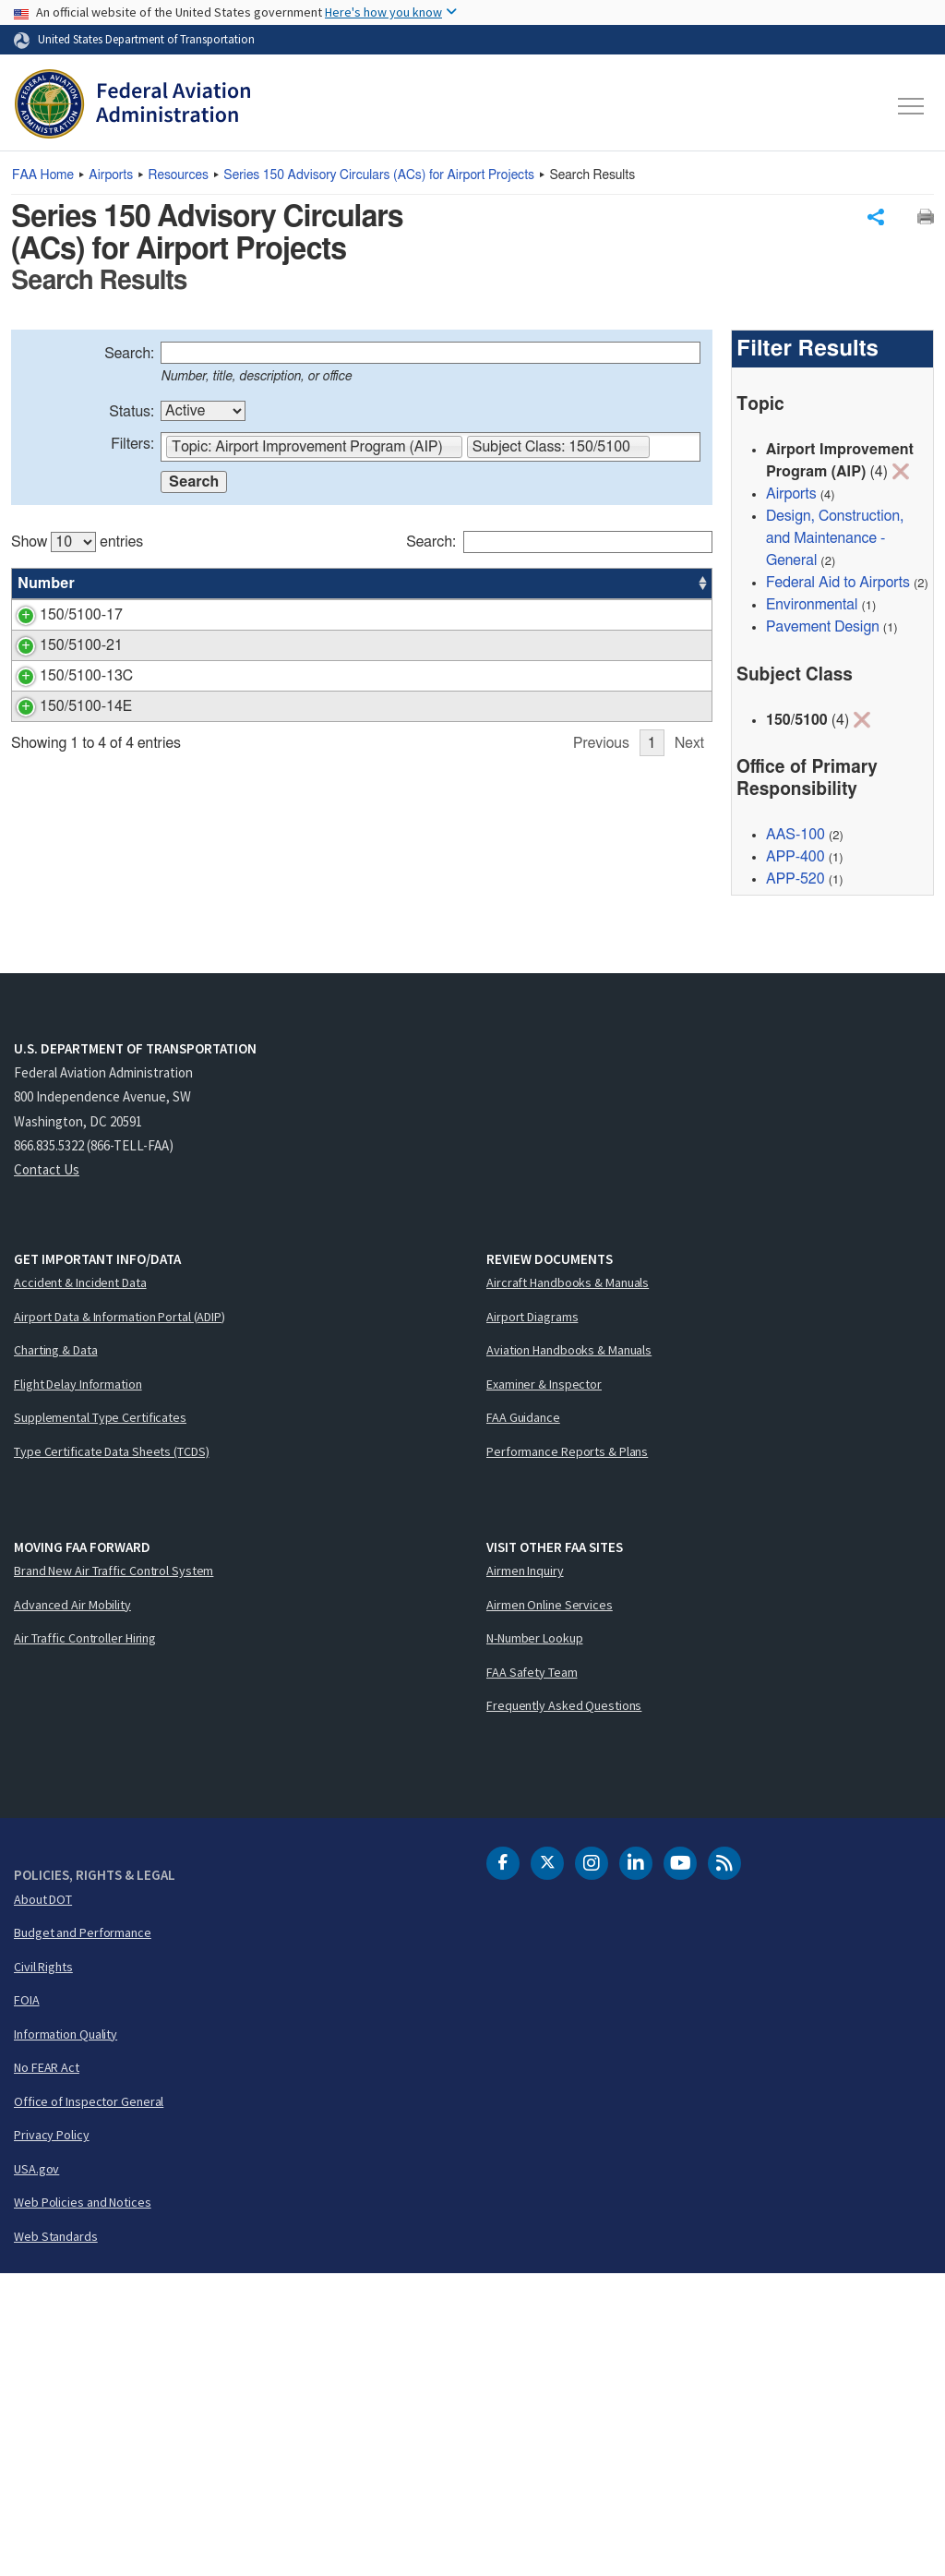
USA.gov (36, 2470)
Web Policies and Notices (82, 2504)
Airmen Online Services (549, 1906)
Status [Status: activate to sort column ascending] (506, 586)
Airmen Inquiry (525, 1872)
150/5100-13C (64, 887)
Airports (111, 175)
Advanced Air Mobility (72, 1906)
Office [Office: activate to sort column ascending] (575, 586)
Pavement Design (822, 629)
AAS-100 (584, 887)
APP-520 (795, 881)
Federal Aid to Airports (838, 585)
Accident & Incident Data (80, 1584)
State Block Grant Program (212, 800)
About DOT (43, 2201)
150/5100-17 (59, 617)
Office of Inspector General (88, 2403)
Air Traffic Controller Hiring (85, 1940)
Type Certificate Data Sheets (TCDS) (111, 1753)
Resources (179, 175)
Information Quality (65, 2336)
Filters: (132, 446)
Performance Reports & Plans (567, 1753)
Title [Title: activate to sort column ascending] (142, 586)
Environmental (811, 607)
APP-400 (584, 617)
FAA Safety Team (532, 1974)
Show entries (77, 545)
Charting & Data (56, 1651)
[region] (361, 857)
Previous (601, 1185)
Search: (129, 356)
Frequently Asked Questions (563, 2007)
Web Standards (56, 2538)
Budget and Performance (82, 2234)
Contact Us (46, 1471)
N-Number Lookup (534, 1940)
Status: (131, 414)
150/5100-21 (59, 800)
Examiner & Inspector (544, 1686)
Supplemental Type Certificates (100, 1719)
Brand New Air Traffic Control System (113, 1872)
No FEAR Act (46, 2369)
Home (43, 175)
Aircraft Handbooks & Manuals (567, 1584)
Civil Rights (43, 2268)
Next (689, 1185)
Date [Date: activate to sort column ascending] (644, 586)
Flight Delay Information (78, 1686)
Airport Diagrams (532, 1618)
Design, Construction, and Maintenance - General (834, 541)
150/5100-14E (64, 1051)
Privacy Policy (52, 2436)
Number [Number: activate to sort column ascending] (46, 586)
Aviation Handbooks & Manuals (569, 1651)
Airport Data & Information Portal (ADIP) (119, 1618)
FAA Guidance (523, 1719)
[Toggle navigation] (911, 106)
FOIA (27, 2301)
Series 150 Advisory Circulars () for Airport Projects (378, 175)
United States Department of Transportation (146, 38)
